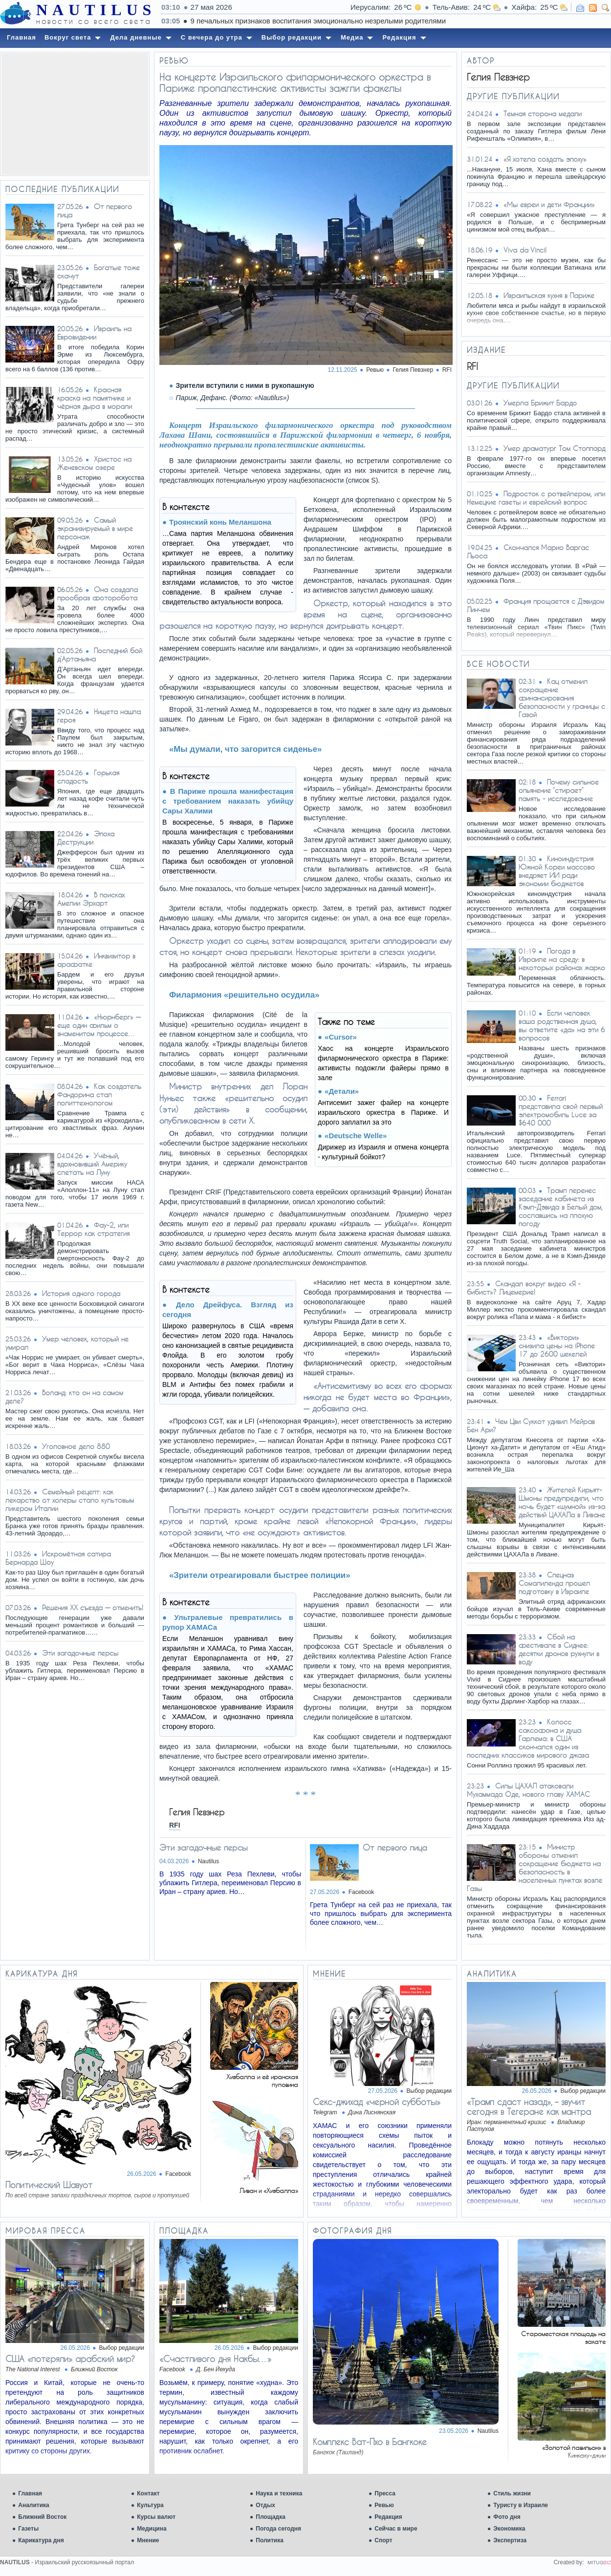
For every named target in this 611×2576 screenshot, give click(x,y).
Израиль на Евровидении (94, 332)
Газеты (28, 2528)
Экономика (509, 2528)
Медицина (151, 2528)
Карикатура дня (41, 2540)
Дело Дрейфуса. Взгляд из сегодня (227, 1309)
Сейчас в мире (395, 2528)
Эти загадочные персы (80, 1653)
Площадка (270, 2516)
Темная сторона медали (542, 113)
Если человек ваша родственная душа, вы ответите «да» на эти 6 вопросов (562, 1025)
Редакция (388, 2516)
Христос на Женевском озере (94, 463)
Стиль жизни (512, 2493)
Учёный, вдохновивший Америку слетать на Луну (92, 1163)
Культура (150, 2505)
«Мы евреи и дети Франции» (549, 204)
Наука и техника (279, 2493)
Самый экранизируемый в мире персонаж (95, 528)
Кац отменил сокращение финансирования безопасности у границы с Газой (562, 698)
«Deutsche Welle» (356, 1135)
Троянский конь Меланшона (220, 522)
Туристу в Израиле (520, 2505)
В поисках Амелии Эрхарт (91, 899)
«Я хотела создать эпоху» (545, 159)
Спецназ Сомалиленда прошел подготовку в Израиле (554, 1583)
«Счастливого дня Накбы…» (215, 2358)
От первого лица (395, 1847)
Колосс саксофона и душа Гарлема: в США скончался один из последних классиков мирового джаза (528, 1738)
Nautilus (208, 1861)
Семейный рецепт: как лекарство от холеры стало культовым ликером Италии (69, 1500)
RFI (447, 369)
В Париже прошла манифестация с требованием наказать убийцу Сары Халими (227, 801)
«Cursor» (341, 1037)
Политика (270, 2540)
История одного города (81, 1293)
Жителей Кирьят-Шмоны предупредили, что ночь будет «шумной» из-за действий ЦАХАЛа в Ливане (562, 1502)
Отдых (265, 2505)
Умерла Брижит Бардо (540, 403)
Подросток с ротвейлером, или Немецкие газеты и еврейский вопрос (536, 498)
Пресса (384, 2493)
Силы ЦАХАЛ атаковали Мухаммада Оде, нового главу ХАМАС (528, 1790)
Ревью (383, 2505)
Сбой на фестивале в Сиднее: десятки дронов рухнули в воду (559, 1649)
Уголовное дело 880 (76, 1446)
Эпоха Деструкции (85, 838)
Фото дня (507, 2516)
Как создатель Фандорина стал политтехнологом (99, 1094)
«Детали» (342, 1091)
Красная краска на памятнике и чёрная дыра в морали (94, 397)
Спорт (383, 2540)
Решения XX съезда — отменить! (92, 1607)
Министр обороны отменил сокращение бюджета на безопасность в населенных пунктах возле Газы (534, 1868)
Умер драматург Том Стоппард (554, 448)
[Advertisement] (74, 114)
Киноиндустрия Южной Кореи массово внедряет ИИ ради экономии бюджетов (557, 871)
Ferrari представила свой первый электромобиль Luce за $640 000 (561, 1110)
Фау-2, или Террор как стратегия (93, 1229)
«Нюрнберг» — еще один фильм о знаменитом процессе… (99, 1025)
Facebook (361, 1892)
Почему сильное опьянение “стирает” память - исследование (559, 790)
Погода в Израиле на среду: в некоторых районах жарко (562, 959)
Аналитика (33, 2505)
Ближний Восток (42, 2516)
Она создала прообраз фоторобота (97, 593)
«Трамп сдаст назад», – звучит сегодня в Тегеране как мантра (529, 2106)
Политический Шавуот (48, 2185)
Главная (30, 2493)
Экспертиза (509, 2540)
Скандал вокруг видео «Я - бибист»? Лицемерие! (524, 1287)
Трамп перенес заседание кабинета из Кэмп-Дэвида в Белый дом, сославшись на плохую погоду (561, 1207)
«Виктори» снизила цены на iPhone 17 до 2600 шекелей (557, 1345)
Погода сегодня (278, 2528)
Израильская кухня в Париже (548, 295)
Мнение (148, 2540)
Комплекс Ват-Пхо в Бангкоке (370, 2442)
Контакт (148, 2493)
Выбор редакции (429, 2090)
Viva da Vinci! (524, 250)
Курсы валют (156, 2516)
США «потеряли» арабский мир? (70, 2358)
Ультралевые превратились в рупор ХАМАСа (227, 1622)
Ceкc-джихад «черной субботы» (376, 2102)
